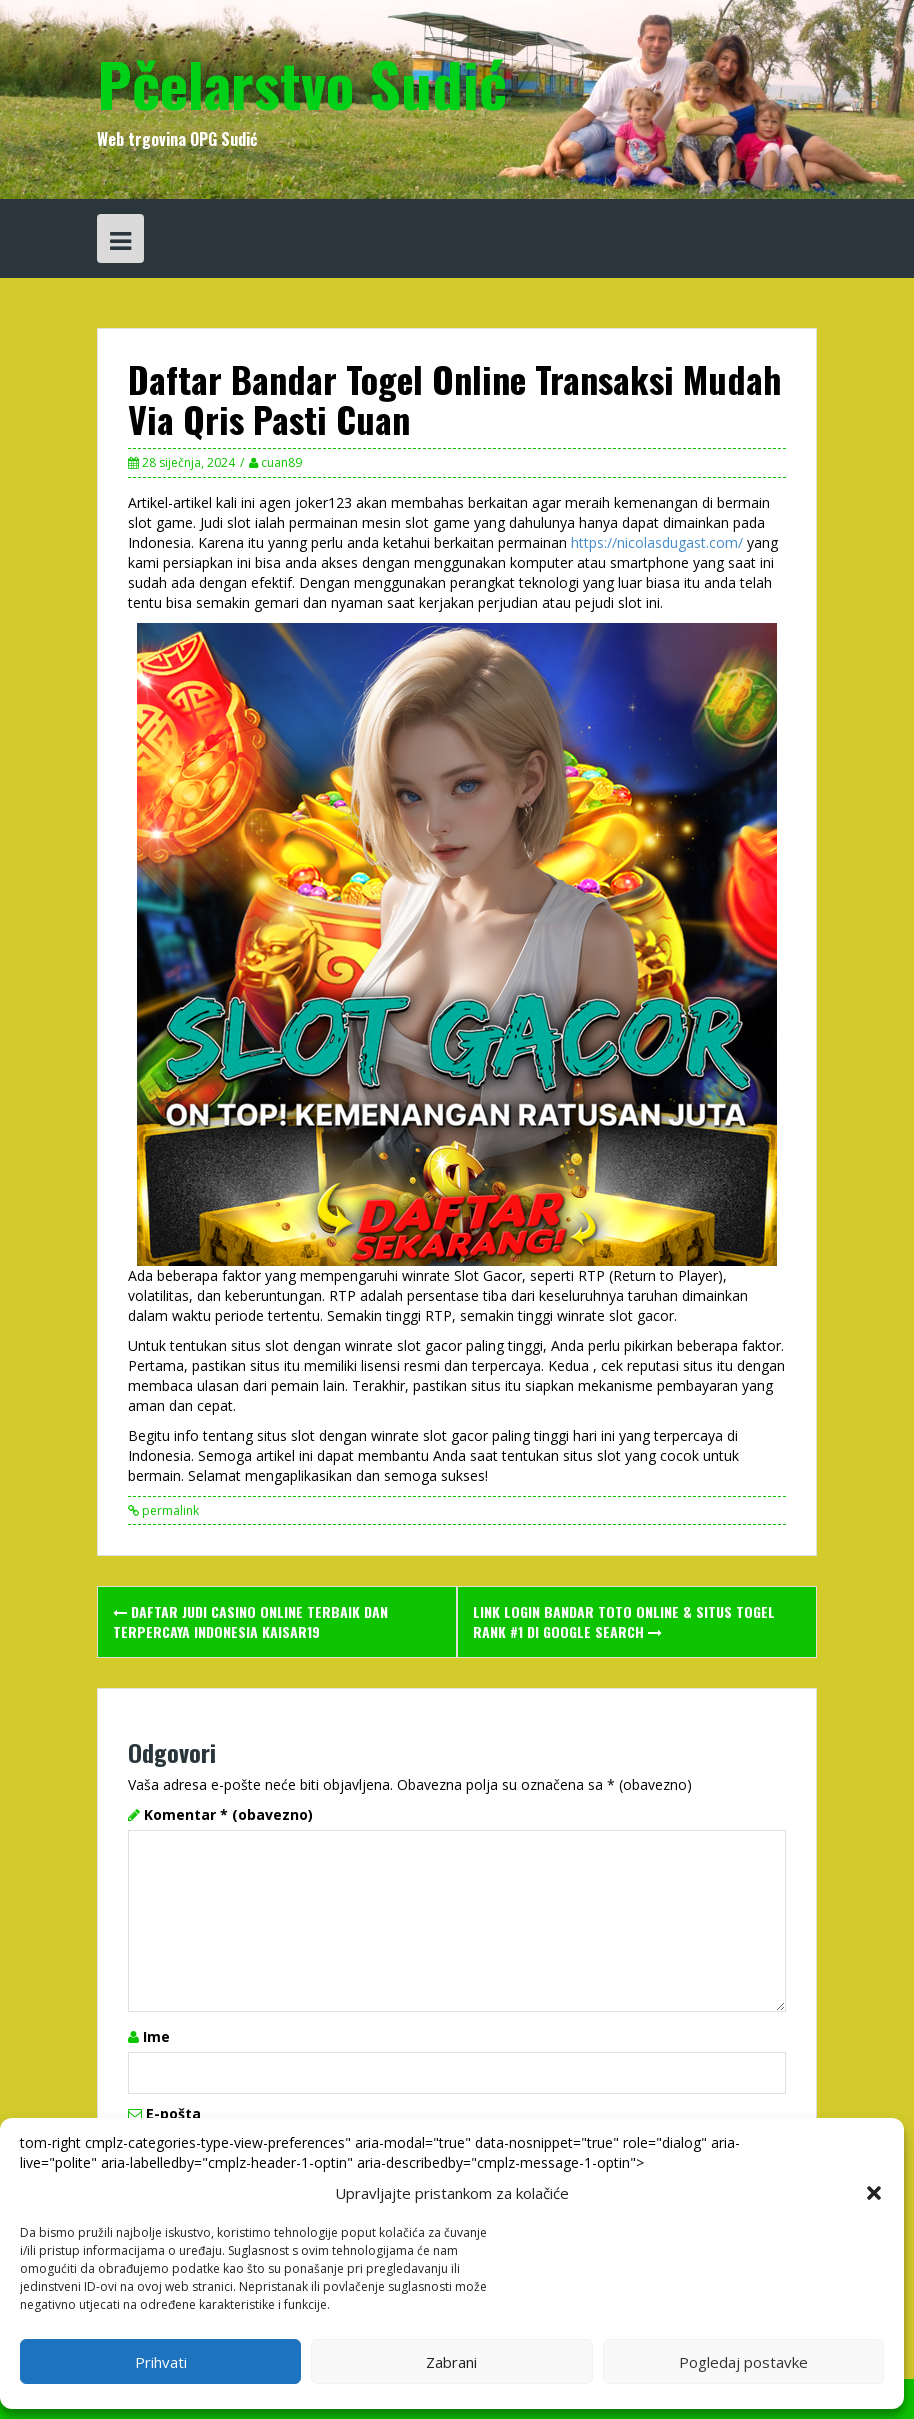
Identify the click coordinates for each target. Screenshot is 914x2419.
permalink (169, 1510)
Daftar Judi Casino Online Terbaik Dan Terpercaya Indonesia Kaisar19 (250, 1621)
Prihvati (161, 2362)
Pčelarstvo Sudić (302, 82)
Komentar (228, 1814)
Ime (156, 2036)
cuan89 (281, 462)
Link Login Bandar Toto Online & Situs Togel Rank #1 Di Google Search (624, 1621)
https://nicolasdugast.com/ (657, 542)
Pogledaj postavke (743, 2362)
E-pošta (173, 2113)
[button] (874, 2193)
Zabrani (451, 2362)
